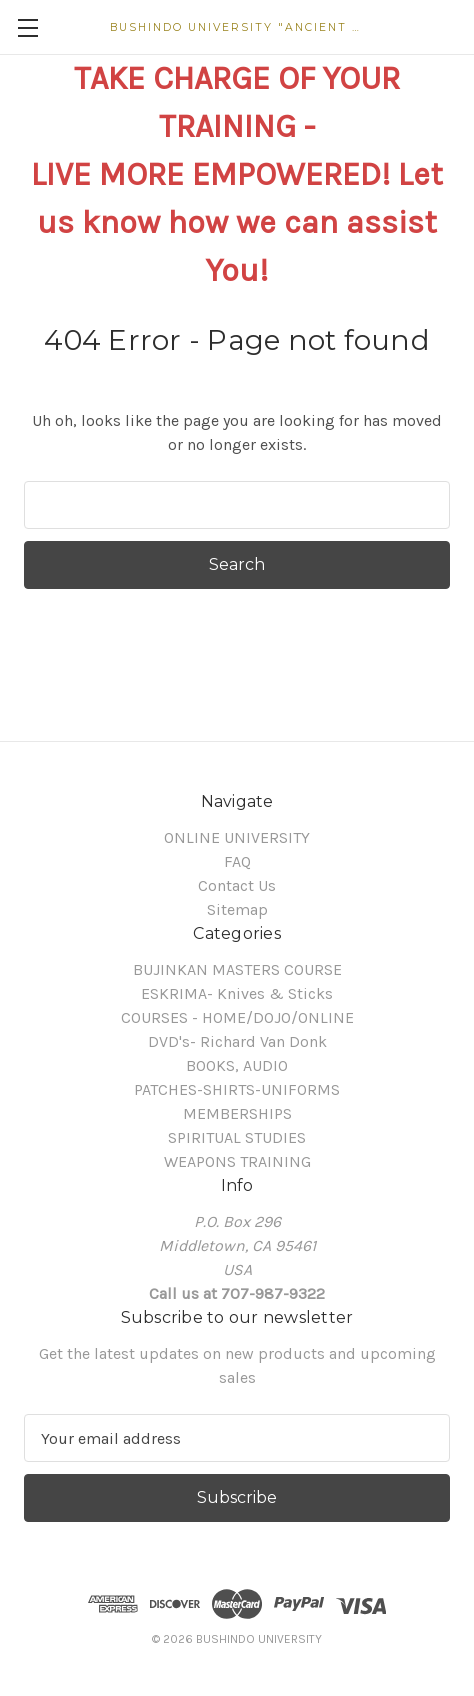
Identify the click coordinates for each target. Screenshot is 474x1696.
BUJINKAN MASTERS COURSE (237, 969)
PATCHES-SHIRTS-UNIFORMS (237, 1089)
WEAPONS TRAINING (237, 1161)
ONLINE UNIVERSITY (237, 837)
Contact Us (237, 885)
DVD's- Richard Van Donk (237, 1041)
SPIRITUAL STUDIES (237, 1137)
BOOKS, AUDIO (237, 1065)
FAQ (237, 861)
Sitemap (237, 909)
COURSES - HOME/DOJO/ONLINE (237, 1017)
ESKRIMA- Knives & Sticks (237, 993)
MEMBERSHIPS (237, 1113)
